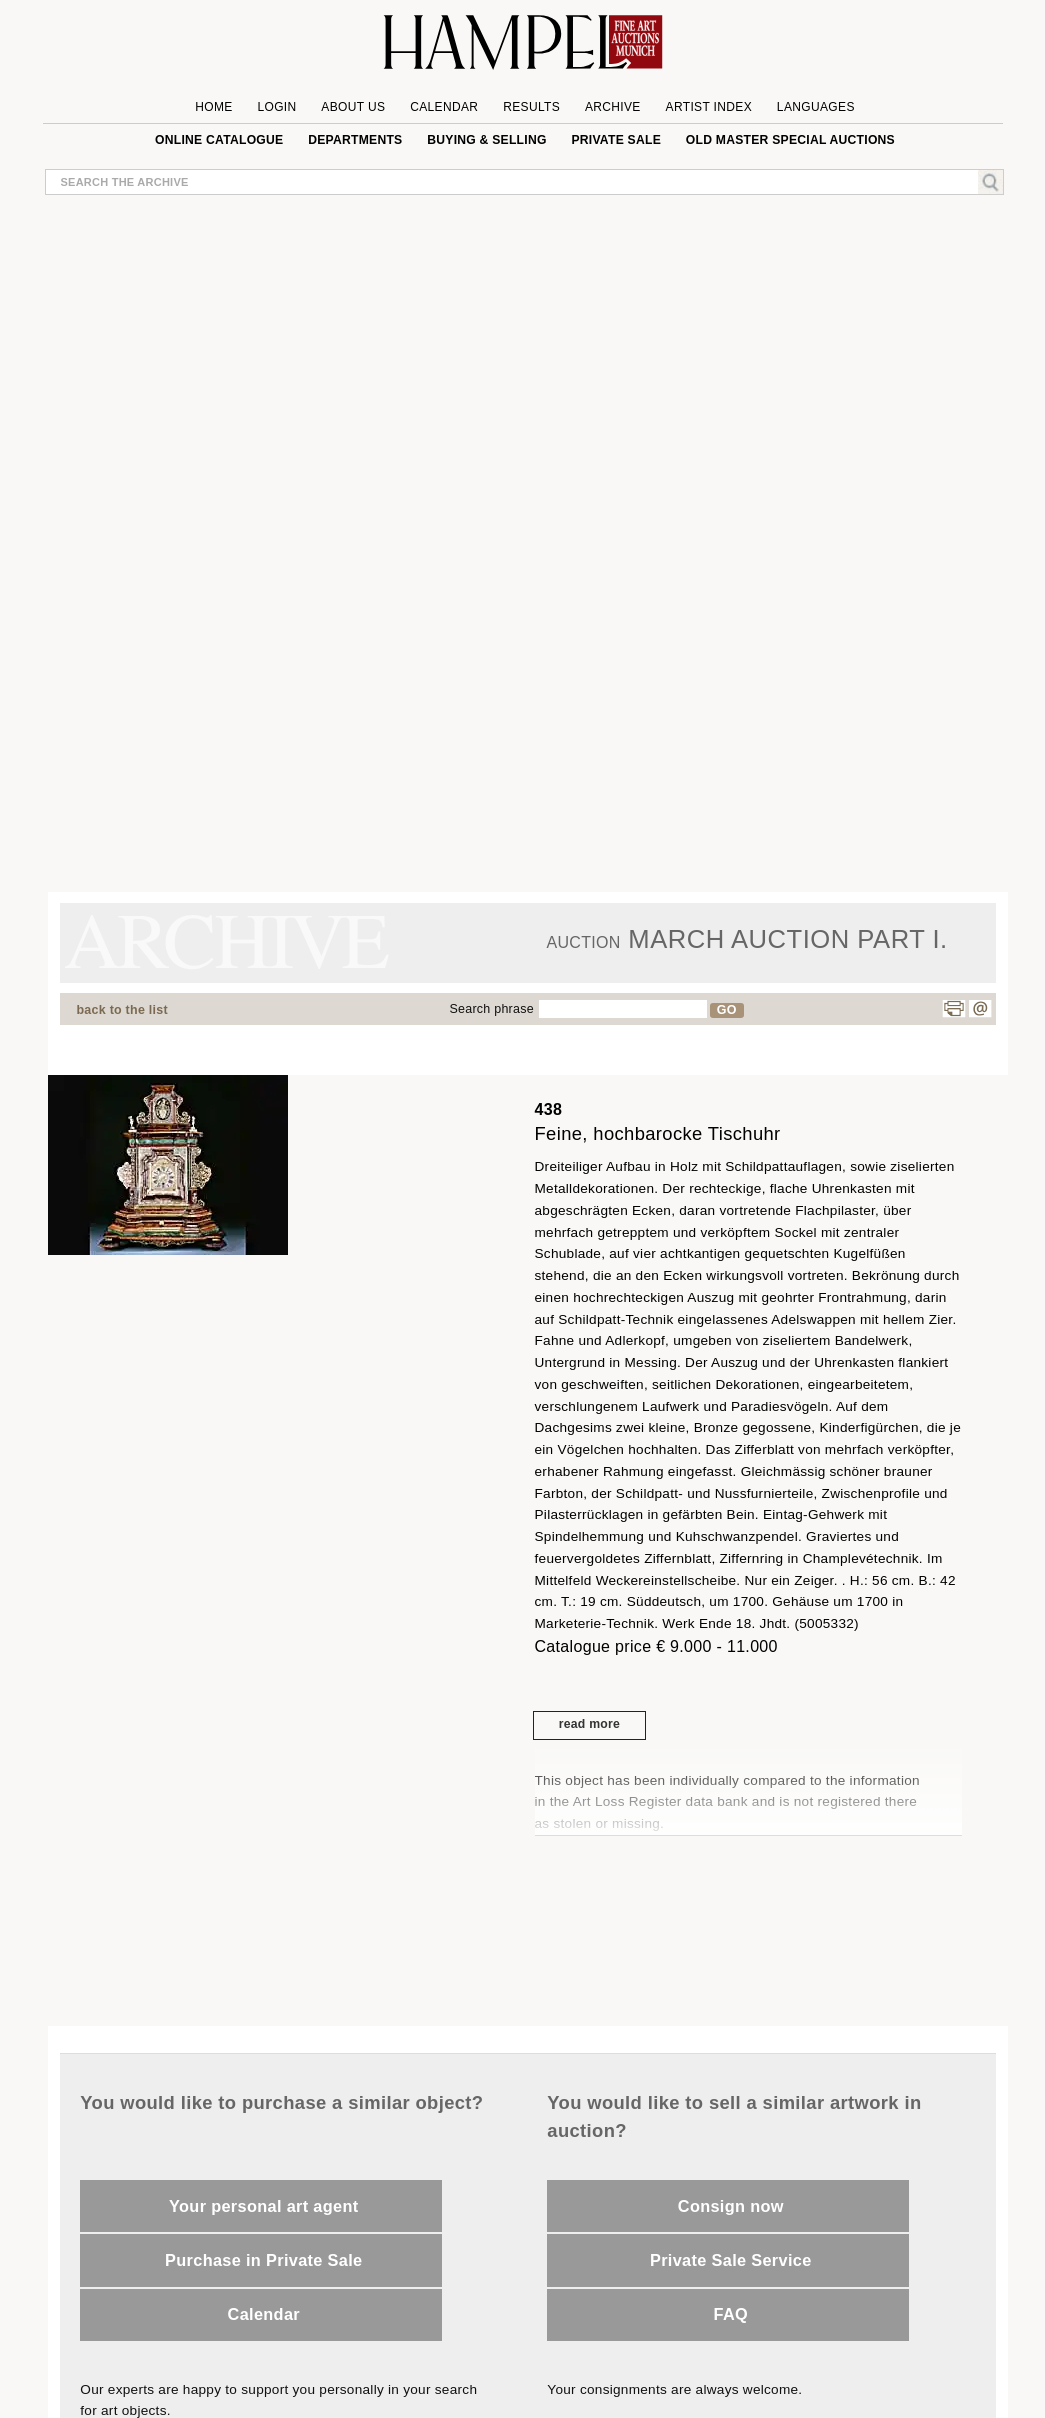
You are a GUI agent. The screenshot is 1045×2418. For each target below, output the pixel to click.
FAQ (731, 2314)
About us (353, 107)
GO (727, 1010)
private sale (616, 140)
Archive (613, 107)
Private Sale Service (731, 2260)
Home (213, 107)
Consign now (731, 2206)
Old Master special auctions (790, 140)
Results (531, 107)
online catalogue (219, 140)
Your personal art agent (263, 2206)
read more (589, 1724)
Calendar (444, 107)
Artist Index (709, 107)
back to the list (122, 1010)
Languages (816, 107)
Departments (355, 140)
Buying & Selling (486, 140)
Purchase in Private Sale (263, 2260)
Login (276, 107)
